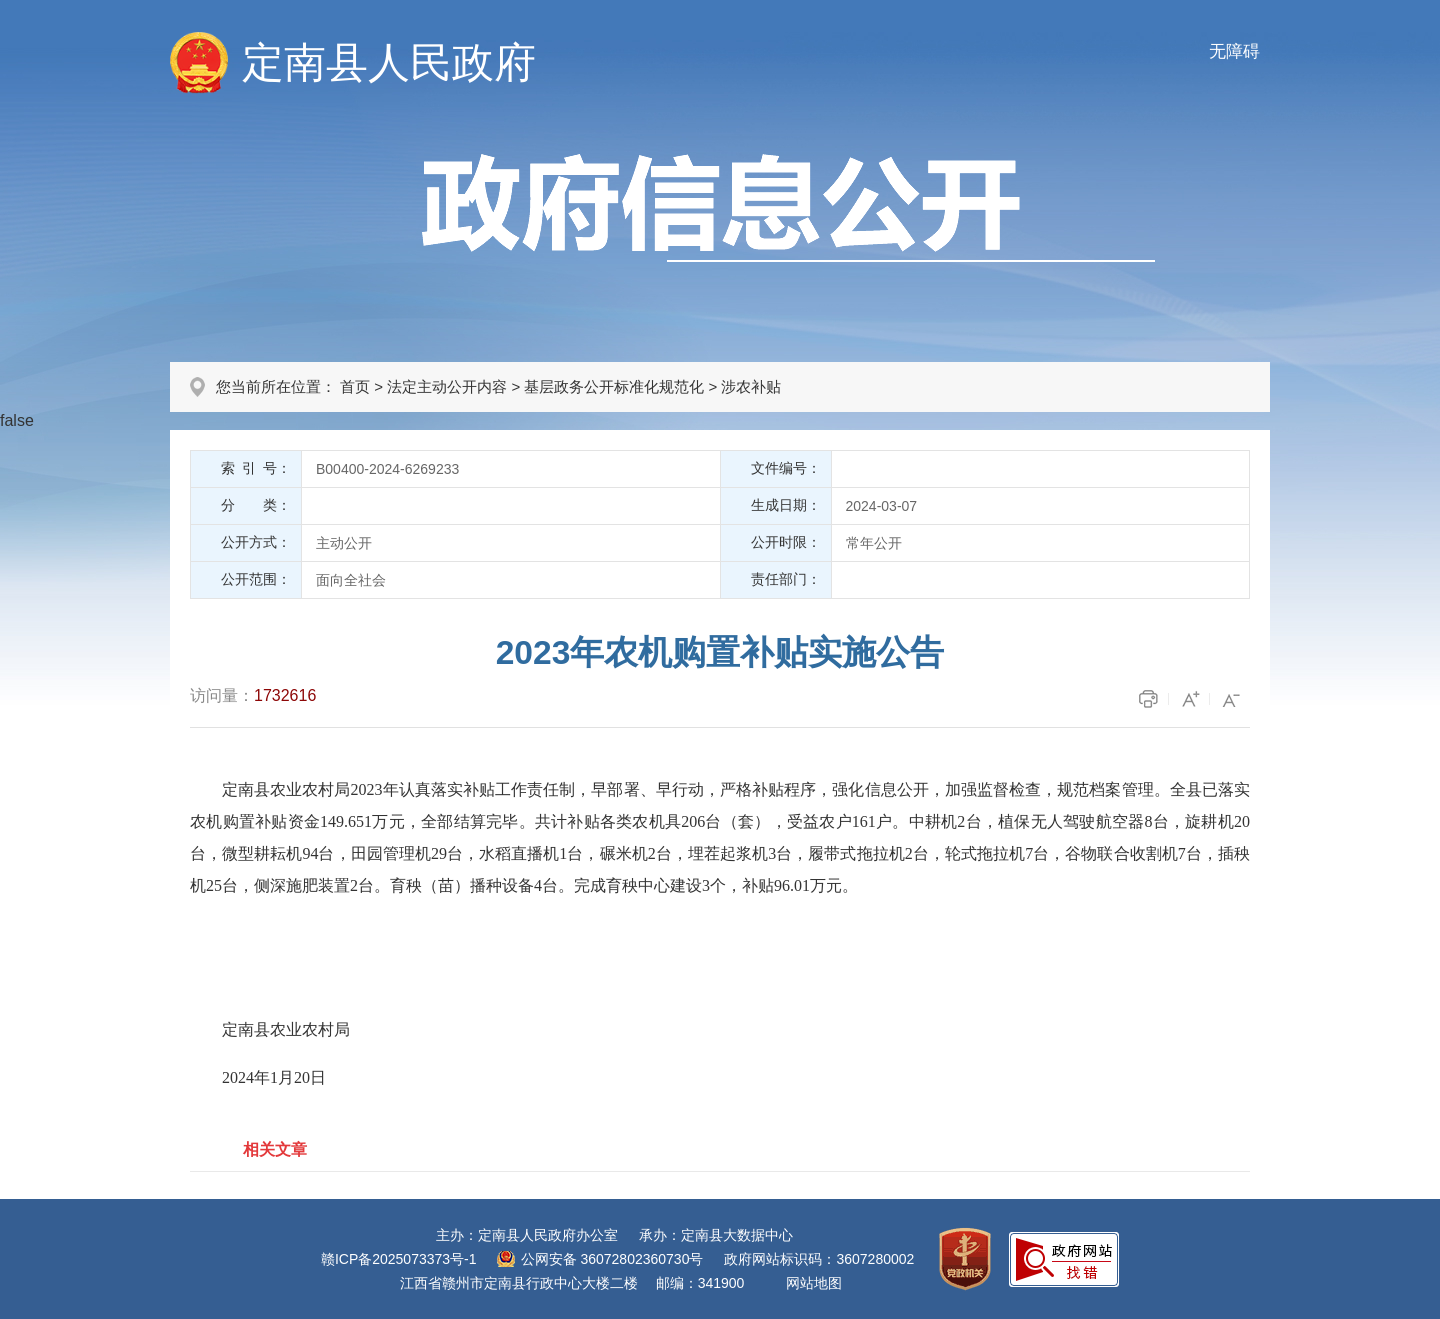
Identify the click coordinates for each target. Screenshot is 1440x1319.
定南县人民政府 (389, 62)
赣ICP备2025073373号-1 (399, 1259)
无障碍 (1234, 51)
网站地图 (814, 1283)
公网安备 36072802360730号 (612, 1259)
